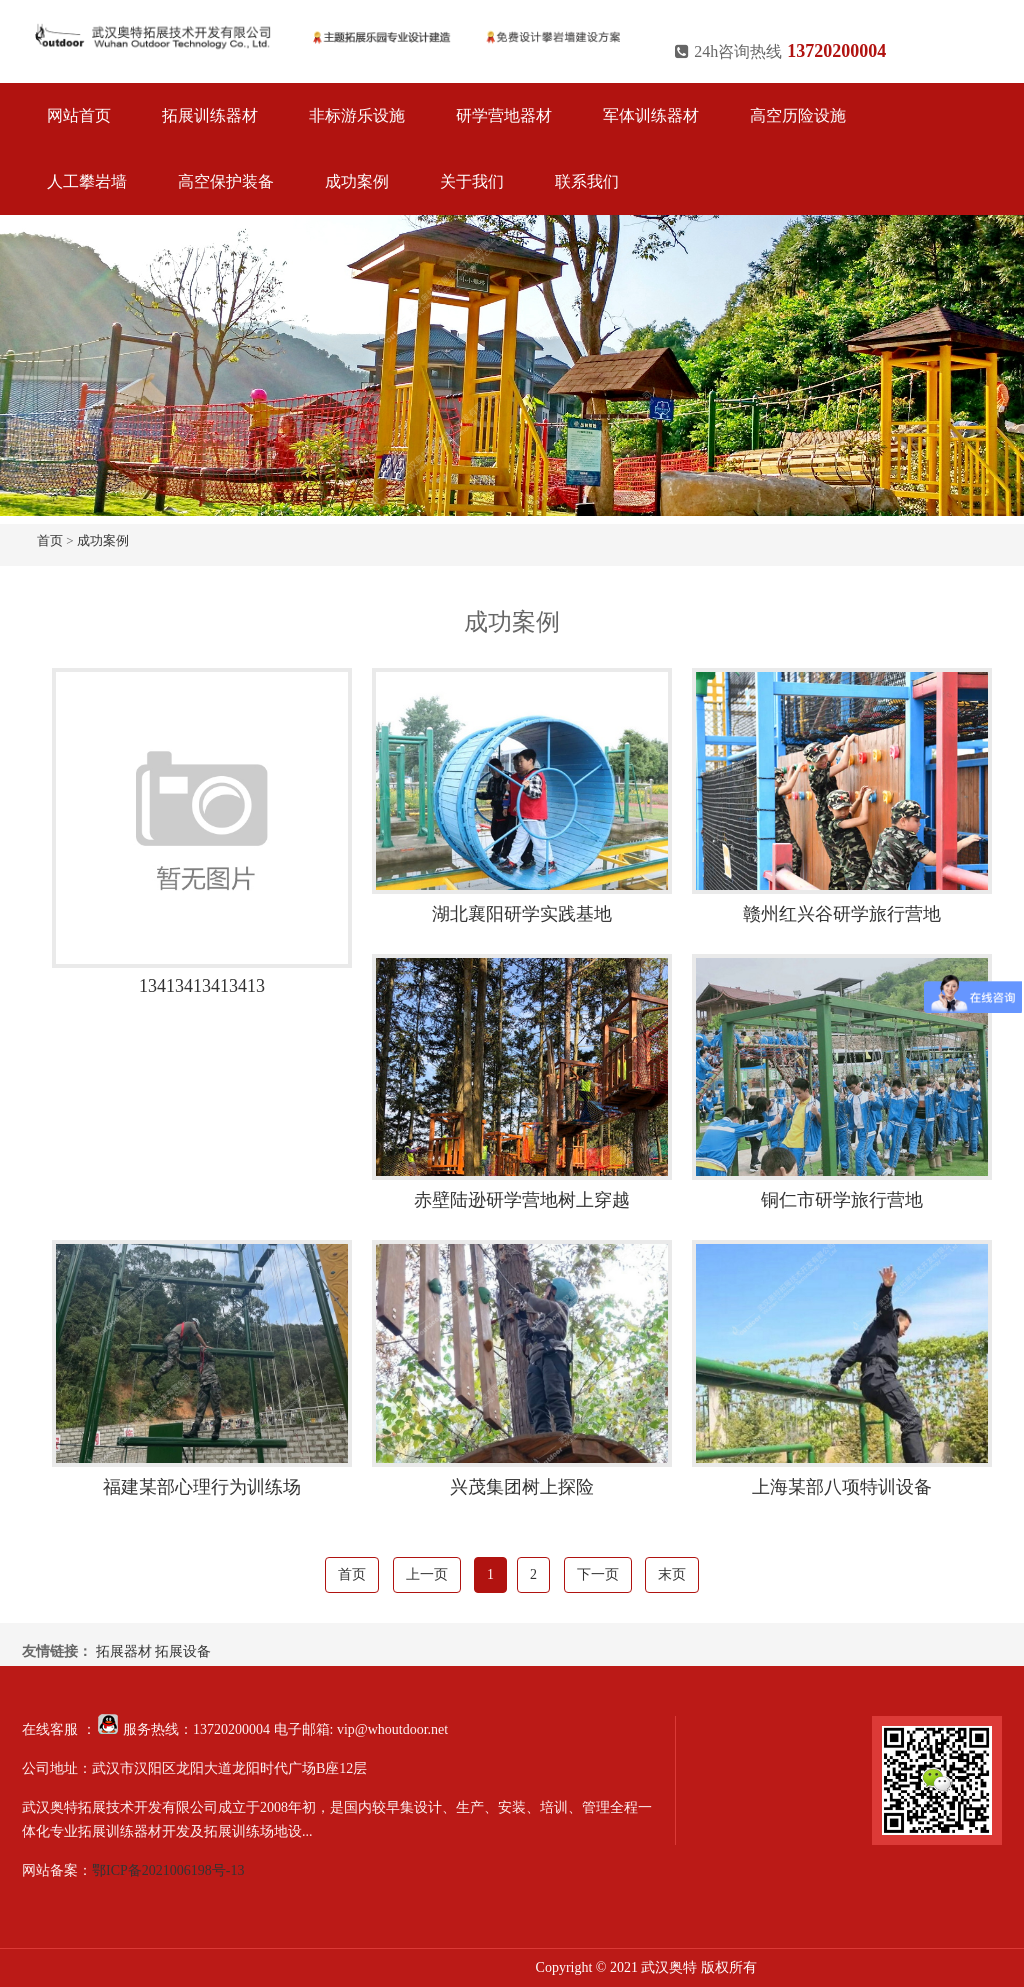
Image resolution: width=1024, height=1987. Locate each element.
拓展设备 (183, 1651)
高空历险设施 (798, 115)
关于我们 (472, 181)
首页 (50, 540)
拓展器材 (124, 1651)
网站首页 (79, 115)
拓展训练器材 (210, 115)
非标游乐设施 (357, 115)
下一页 (598, 1574)
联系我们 (587, 181)
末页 (672, 1574)
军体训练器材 (651, 115)
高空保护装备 (226, 181)
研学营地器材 (504, 115)
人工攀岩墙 (87, 181)
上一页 (427, 1574)
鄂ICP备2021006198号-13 (168, 1870)
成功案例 (357, 181)
